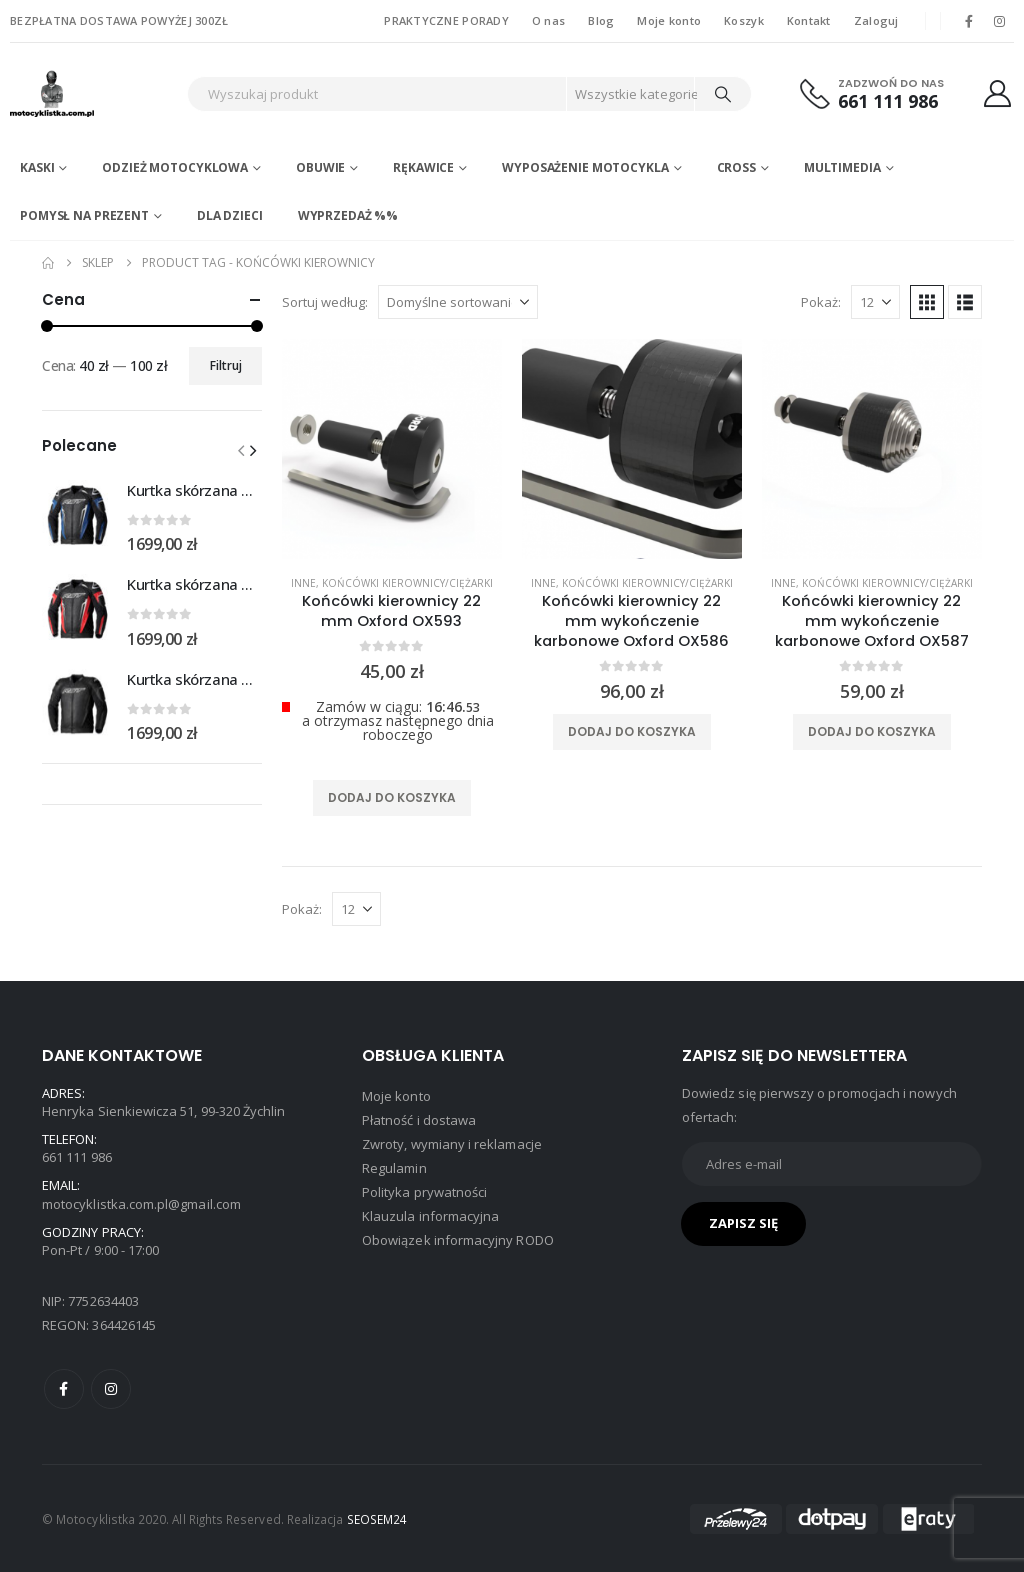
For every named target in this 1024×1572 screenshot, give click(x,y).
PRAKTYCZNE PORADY (446, 20)
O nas (548, 20)
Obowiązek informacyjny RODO (458, 1240)
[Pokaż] (875, 302)
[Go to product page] (77, 515)
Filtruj (226, 365)
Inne (303, 583)
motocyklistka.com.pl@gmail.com (141, 1204)
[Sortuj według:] (458, 302)
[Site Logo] (93, 93)
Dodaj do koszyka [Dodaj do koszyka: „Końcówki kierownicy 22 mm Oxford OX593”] (392, 797)
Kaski (37, 167)
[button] (927, 302)
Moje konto (669, 20)
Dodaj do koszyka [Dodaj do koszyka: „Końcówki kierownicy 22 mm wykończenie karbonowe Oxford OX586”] (632, 731)
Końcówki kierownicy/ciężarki (407, 583)
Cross (736, 167)
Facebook (64, 1389)
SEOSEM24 (377, 1519)
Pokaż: (821, 302)
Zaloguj (876, 20)
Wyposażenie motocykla (585, 167)
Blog (601, 20)
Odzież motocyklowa (175, 167)
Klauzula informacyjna (430, 1216)
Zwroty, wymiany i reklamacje (452, 1144)
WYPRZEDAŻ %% (348, 215)
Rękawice (423, 167)
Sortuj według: (325, 302)
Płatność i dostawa (419, 1120)
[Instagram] (1000, 21)
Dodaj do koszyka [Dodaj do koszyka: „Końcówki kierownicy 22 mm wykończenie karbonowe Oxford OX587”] (872, 731)
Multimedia (842, 167)
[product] (392, 449)
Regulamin (394, 1168)
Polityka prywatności (424, 1192)
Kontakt (809, 20)
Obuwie (320, 167)
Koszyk (744, 20)
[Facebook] (969, 21)
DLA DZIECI (230, 215)
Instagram (111, 1389)
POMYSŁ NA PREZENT (84, 215)
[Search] (723, 94)
